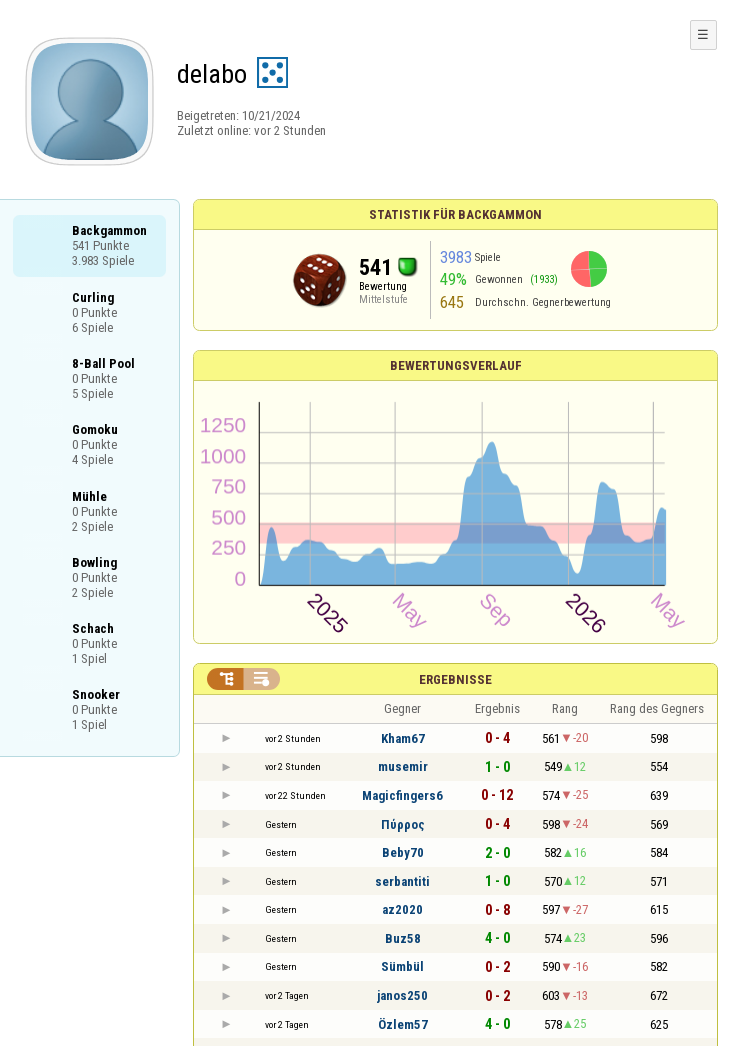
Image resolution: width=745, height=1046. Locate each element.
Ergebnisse (455, 679)
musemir (403, 766)
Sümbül (402, 966)
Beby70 (403, 852)
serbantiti (402, 881)
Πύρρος (403, 824)
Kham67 (403, 738)
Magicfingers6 (402, 795)
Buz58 (403, 938)
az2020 (402, 909)
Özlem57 (403, 1024)
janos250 (402, 995)
